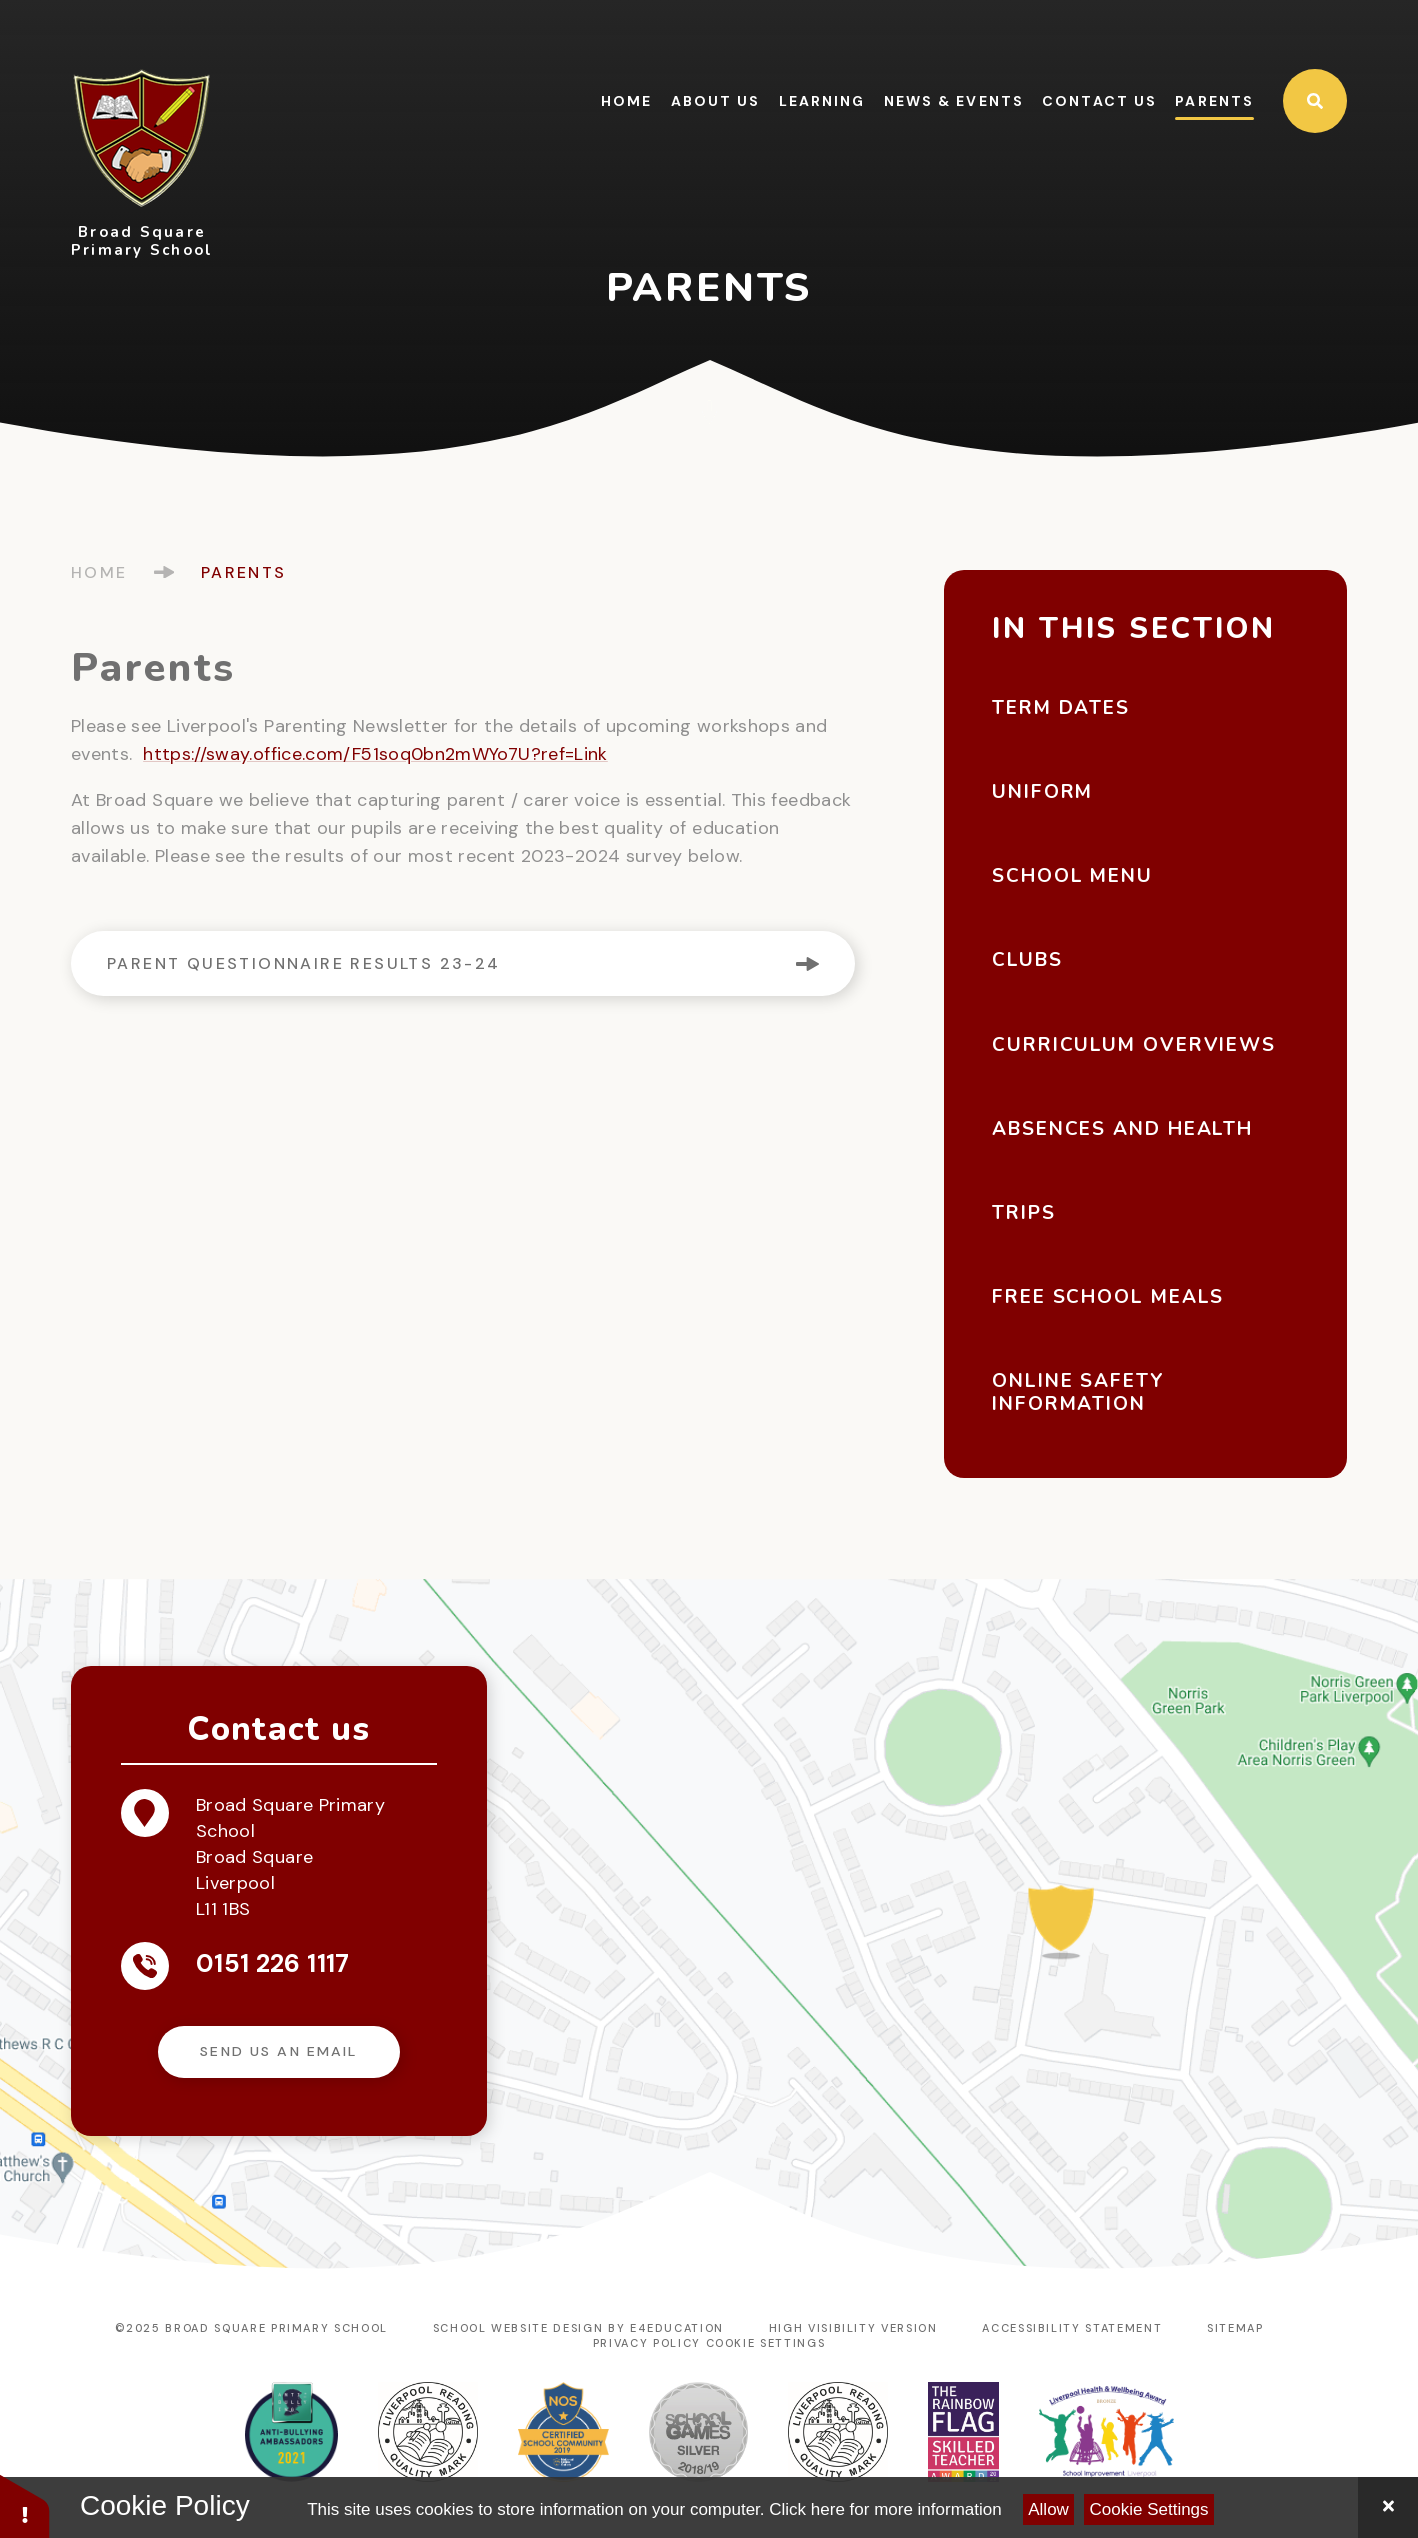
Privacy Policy (647, 2343)
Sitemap (1235, 2328)
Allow (1048, 2509)
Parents (244, 572)
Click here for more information (885, 2509)
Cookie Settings (1149, 2509)
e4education (677, 2328)
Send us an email (278, 2051)
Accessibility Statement (1072, 2328)
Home (99, 572)
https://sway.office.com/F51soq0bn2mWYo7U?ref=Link (375, 754)
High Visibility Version (853, 2328)
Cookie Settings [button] (766, 2343)
